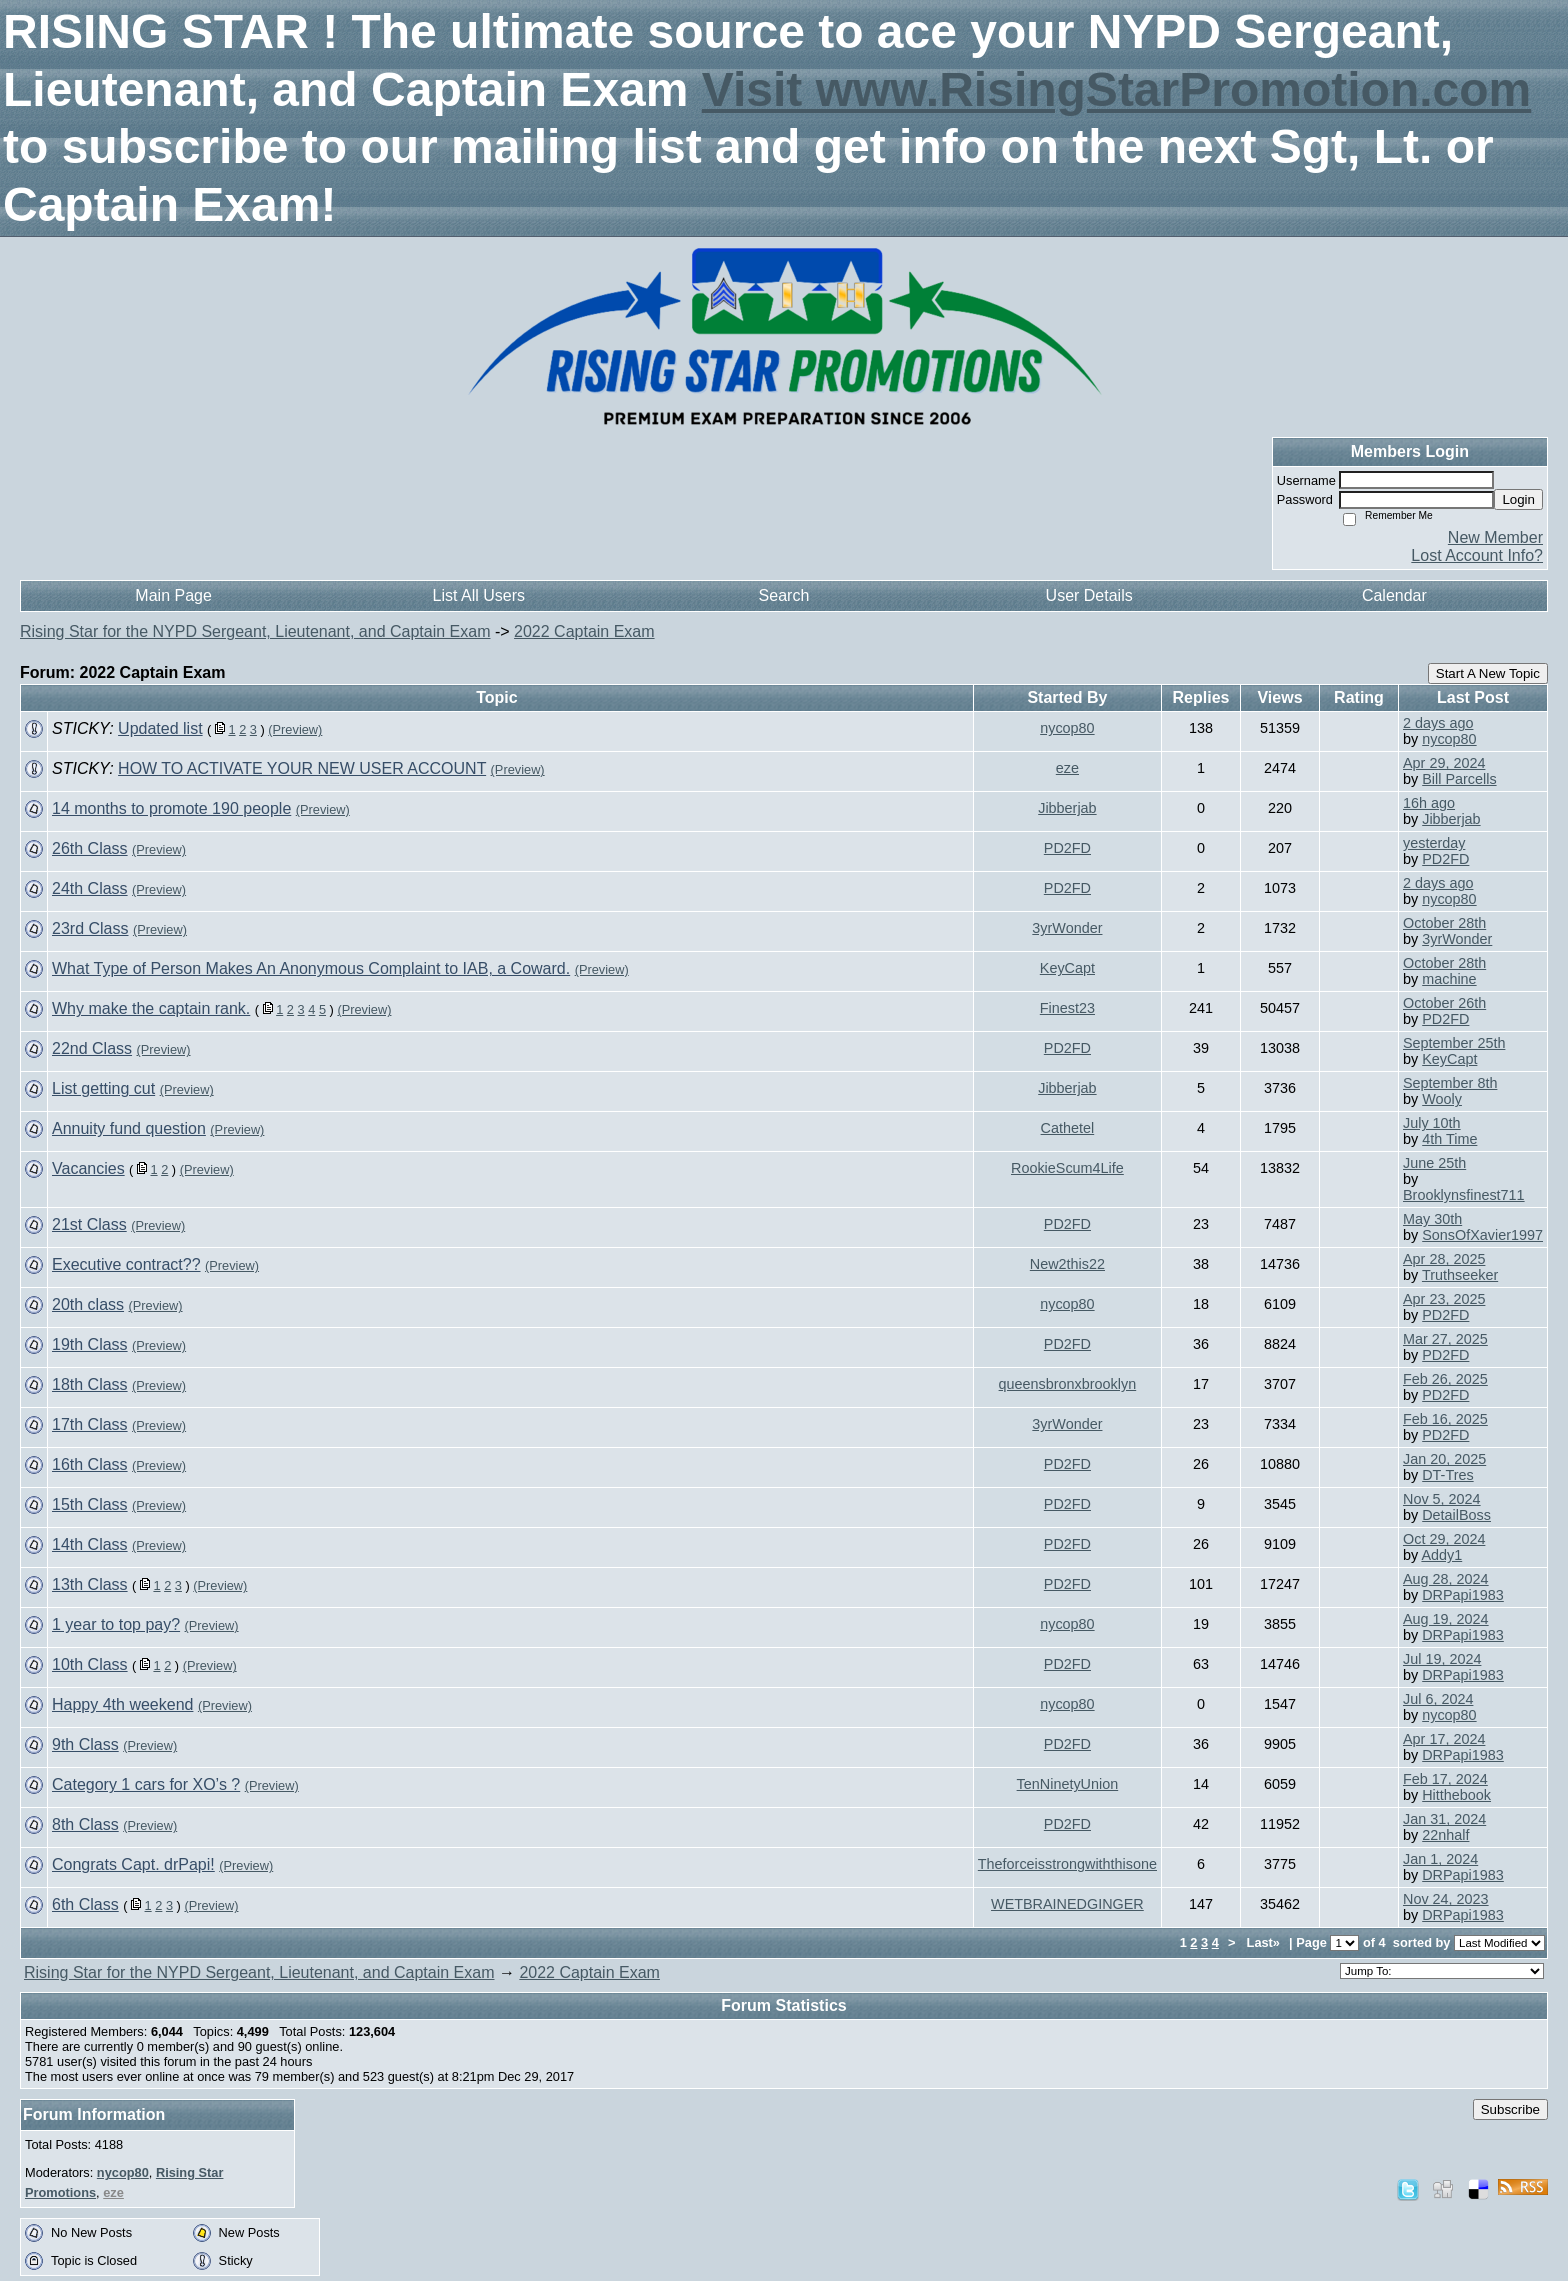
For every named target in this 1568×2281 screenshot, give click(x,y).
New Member (1495, 537)
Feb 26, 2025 (1445, 1379)
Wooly (1442, 1099)
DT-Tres (1447, 1475)
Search (784, 595)
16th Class (90, 1464)
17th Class (90, 1424)
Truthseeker (1460, 1275)
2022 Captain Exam (584, 631)
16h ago (1429, 803)
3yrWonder (1067, 928)
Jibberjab (1067, 808)
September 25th (1454, 1043)
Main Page (173, 595)
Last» (1265, 1942)
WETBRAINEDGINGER (1067, 1904)
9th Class (85, 1744)
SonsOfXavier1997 (1482, 1235)
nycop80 (1067, 728)
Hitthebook (1456, 1795)
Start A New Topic (1488, 673)
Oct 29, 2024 (1444, 1539)
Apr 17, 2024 (1444, 1739)
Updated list (160, 728)
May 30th (1432, 1219)
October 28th (1444, 923)
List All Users (479, 595)
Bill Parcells (1459, 779)
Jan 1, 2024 (1440, 1859)
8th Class (85, 1824)
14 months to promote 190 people (171, 808)
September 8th (1450, 1083)
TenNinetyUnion (1068, 1784)
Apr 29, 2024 (1444, 763)
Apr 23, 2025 (1444, 1299)
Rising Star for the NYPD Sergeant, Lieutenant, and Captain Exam (255, 631)
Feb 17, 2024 (1445, 1779)
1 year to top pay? (116, 1624)
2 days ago (1438, 723)
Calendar (1394, 595)
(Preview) (295, 729)
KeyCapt (1067, 968)
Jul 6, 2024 (1438, 1699)
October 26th (1444, 1003)
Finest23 (1067, 1008)
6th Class (85, 1904)
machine (1449, 979)
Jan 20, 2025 (1444, 1459)
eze (1067, 768)
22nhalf (1445, 1835)
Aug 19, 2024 (1446, 1619)
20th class (88, 1304)
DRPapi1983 (1463, 1595)
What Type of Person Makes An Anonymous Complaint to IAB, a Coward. (311, 968)
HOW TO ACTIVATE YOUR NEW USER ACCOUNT (302, 768)
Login (1518, 499)
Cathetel (1068, 1128)
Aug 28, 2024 (1446, 1579)
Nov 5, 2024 (1442, 1499)
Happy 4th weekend (122, 1704)
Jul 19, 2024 (1442, 1659)
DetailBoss (1456, 1515)
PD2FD (1067, 848)
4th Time (1449, 1139)
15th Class (90, 1504)
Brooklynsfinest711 (1464, 1195)
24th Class (90, 888)
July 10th (1432, 1123)
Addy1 (1441, 1555)
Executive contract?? (126, 1264)
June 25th (1434, 1163)
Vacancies (88, 1168)
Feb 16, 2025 (1445, 1419)
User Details (1089, 595)
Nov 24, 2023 (1446, 1899)
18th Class (90, 1384)
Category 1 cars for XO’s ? (146, 1784)
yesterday (1434, 843)
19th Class (90, 1344)
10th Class (90, 1664)
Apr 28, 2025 (1444, 1259)
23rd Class (90, 928)
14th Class (90, 1544)
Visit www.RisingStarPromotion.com (1116, 89)
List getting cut (103, 1088)
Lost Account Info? (1477, 555)
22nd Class (92, 1048)
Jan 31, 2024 (1444, 1819)
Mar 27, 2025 (1445, 1339)
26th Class (90, 848)
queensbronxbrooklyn (1068, 1384)
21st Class (89, 1224)
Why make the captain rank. (151, 1008)
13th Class (90, 1584)
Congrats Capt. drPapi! (133, 1864)
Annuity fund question (129, 1128)
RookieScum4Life (1067, 1168)
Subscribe (1510, 2109)
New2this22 (1067, 1264)
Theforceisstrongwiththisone (1067, 1864)
